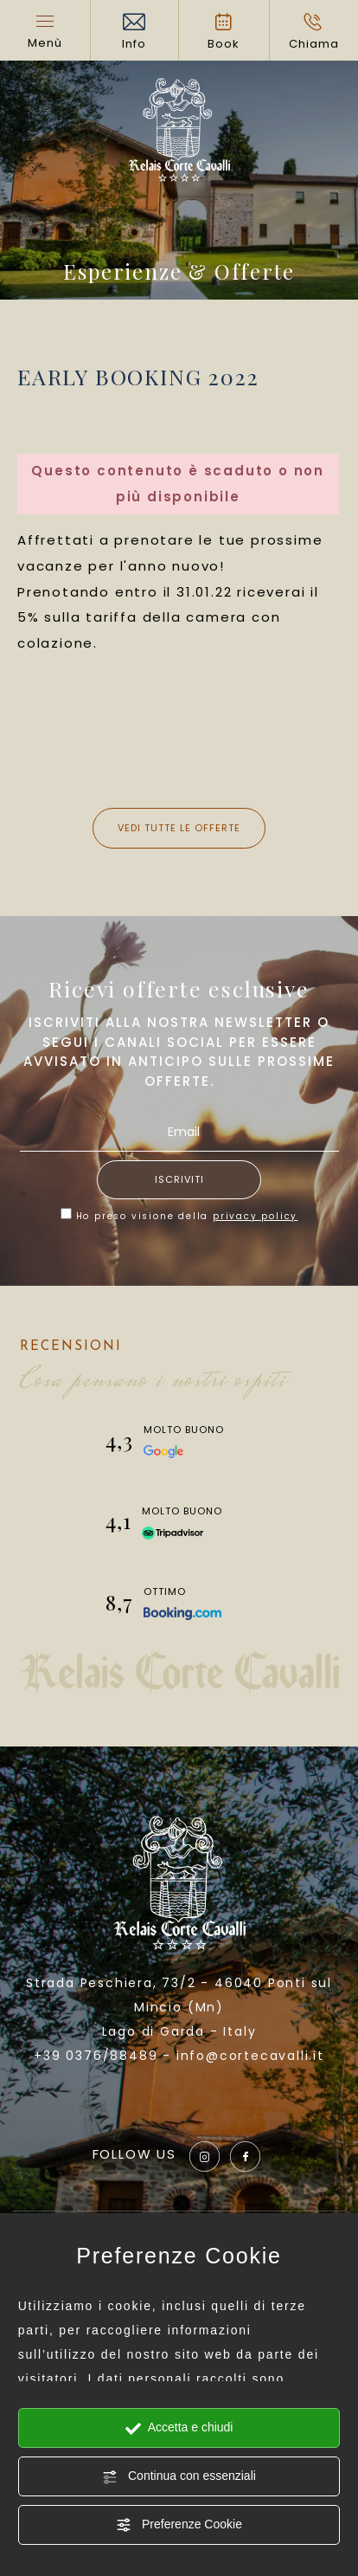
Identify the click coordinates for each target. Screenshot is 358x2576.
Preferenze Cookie (179, 2525)
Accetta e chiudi (179, 2428)
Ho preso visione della (187, 1216)
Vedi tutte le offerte (179, 828)
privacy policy (255, 1216)
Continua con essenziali (179, 2476)
